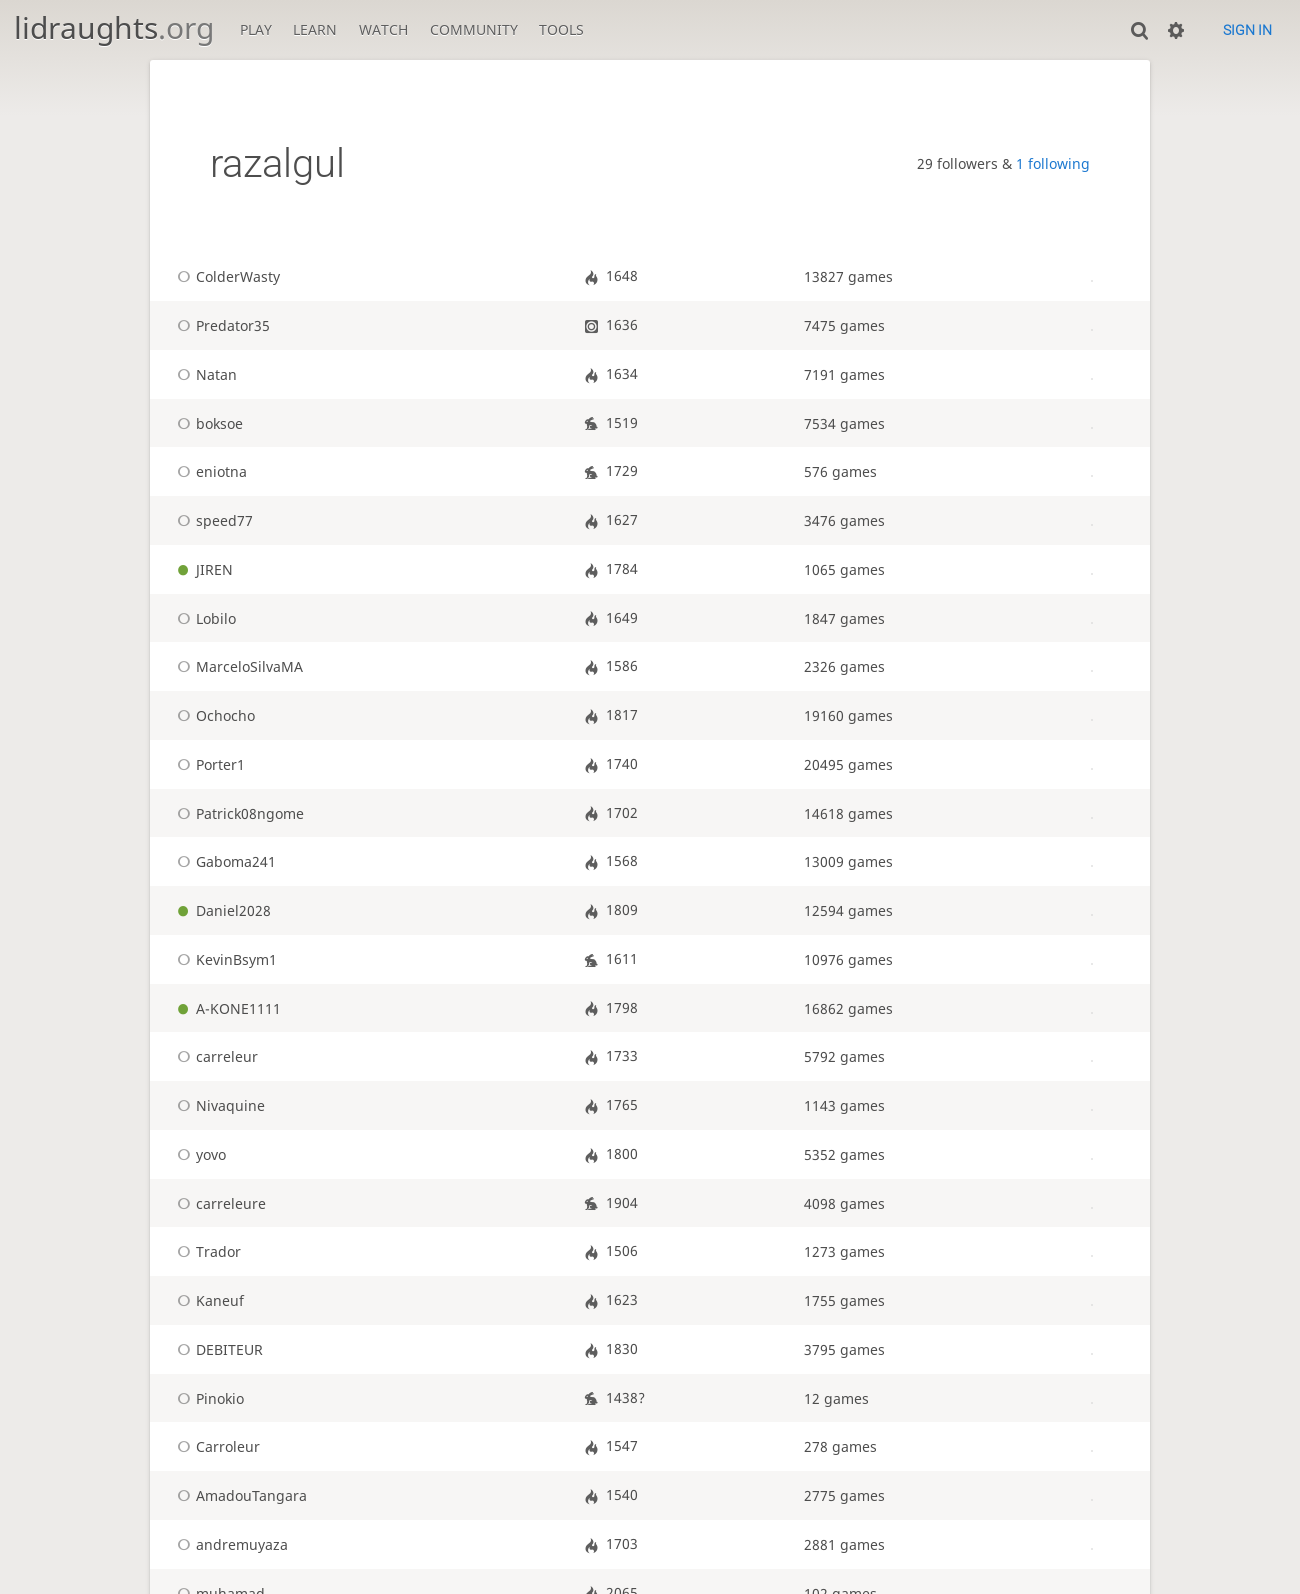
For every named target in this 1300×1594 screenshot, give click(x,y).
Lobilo (203, 618)
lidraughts (114, 27)
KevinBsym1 (224, 959)
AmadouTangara (239, 1495)
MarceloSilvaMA (237, 666)
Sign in (1247, 30)
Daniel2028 (221, 910)
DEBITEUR (217, 1349)
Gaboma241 (223, 861)
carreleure (218, 1203)
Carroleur (215, 1446)
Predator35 (220, 325)
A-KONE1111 (226, 1008)
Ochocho (213, 715)
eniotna (209, 471)
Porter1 (208, 764)
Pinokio (207, 1398)
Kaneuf (207, 1300)
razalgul (277, 163)
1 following (1053, 163)
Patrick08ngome (237, 813)
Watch (383, 29)
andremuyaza (229, 1544)
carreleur (214, 1056)
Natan (204, 374)
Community (474, 29)
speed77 (212, 520)
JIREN (202, 569)
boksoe (207, 423)
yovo (198, 1154)
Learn (315, 29)
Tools (561, 29)
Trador (206, 1251)
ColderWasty (225, 276)
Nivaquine (218, 1105)
